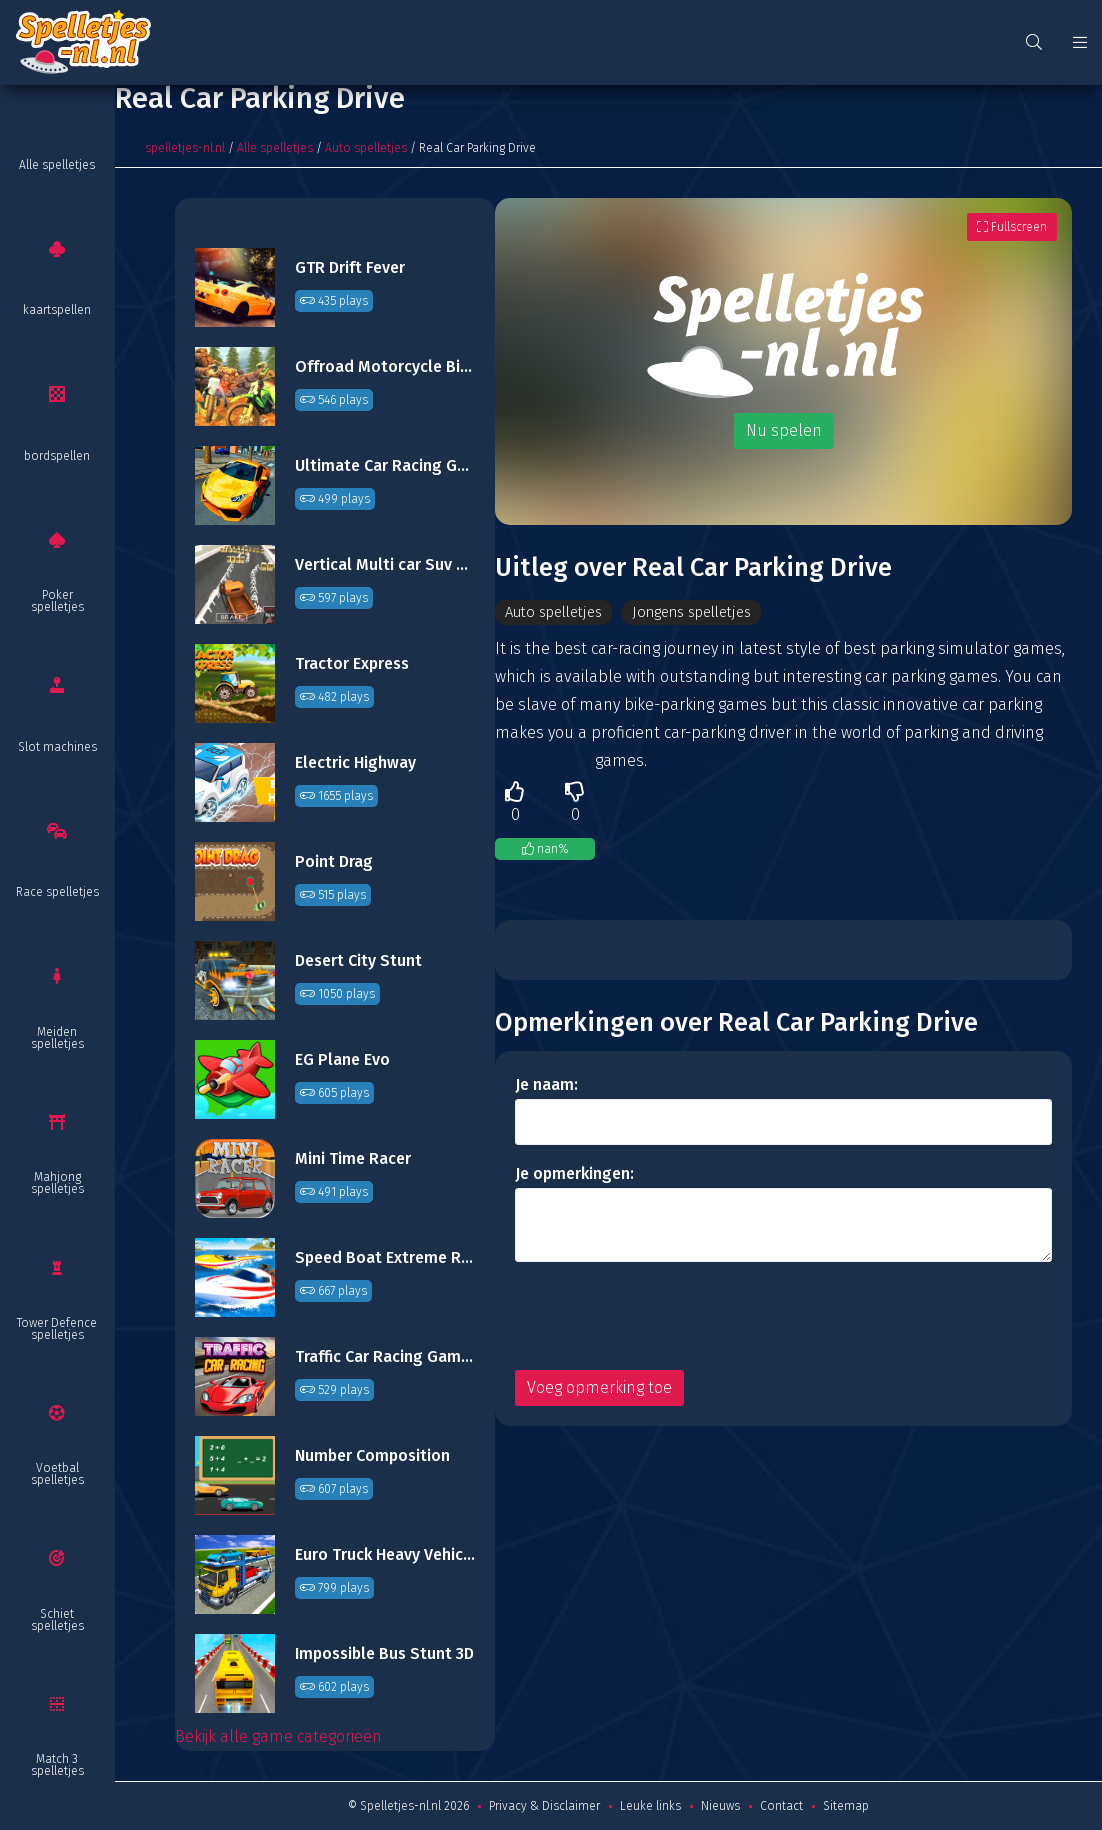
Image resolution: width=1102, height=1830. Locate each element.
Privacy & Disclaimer (544, 1806)
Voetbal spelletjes (57, 1474)
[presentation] (667, 1317)
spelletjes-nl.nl (185, 148)
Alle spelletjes (57, 165)
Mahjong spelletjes (57, 1183)
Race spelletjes (57, 892)
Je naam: (546, 1085)
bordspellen (57, 456)
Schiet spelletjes (57, 1620)
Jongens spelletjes (712, 612)
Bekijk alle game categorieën (278, 1736)
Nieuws (720, 1806)
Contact (781, 1806)
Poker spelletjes (57, 601)
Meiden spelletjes (57, 1038)
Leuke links (650, 1806)
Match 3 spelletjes (57, 1765)
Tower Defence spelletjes (57, 1329)
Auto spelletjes (366, 148)
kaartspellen (57, 310)
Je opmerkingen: (574, 1174)
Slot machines (57, 747)
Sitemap (846, 1806)
